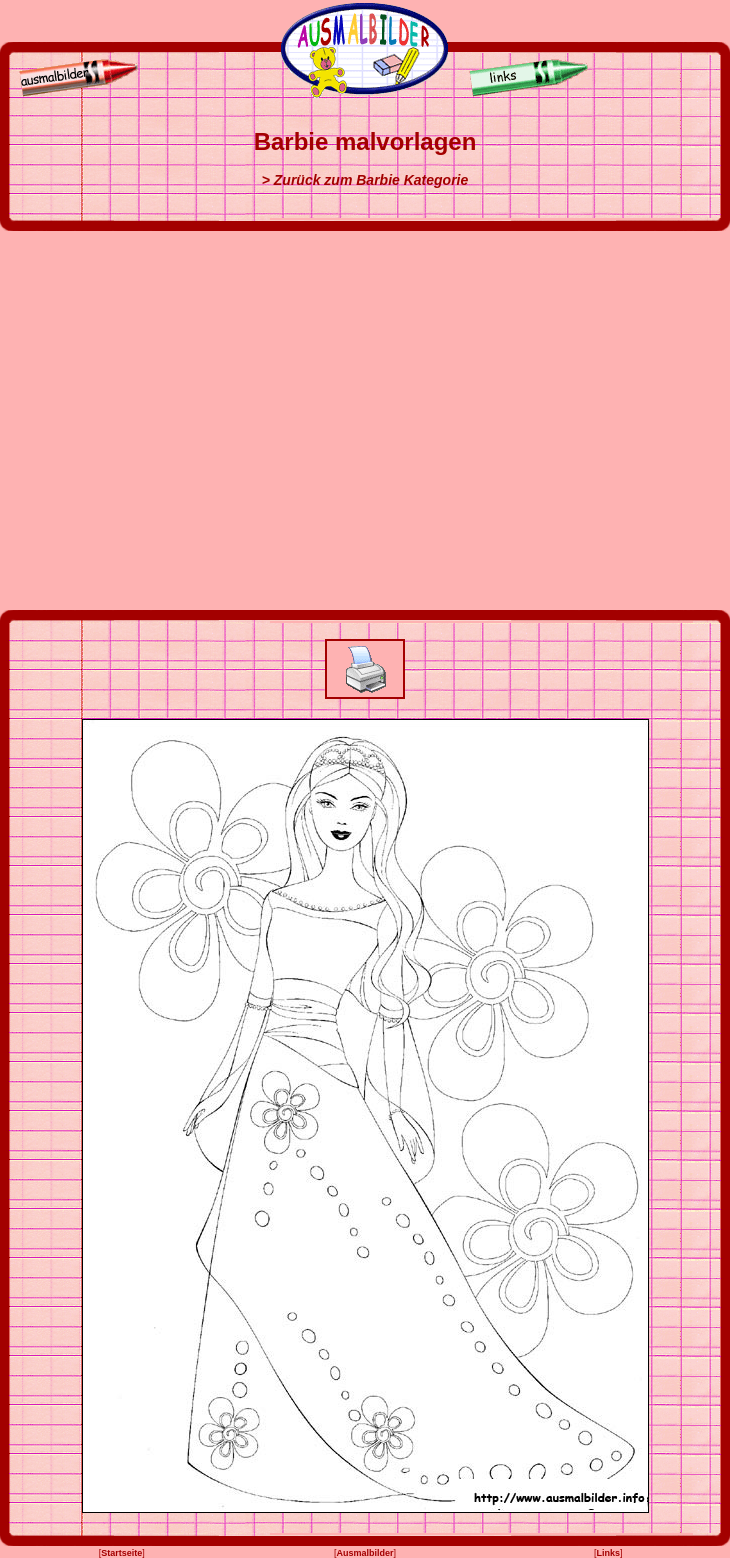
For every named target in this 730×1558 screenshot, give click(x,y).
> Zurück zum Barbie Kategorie (365, 180)
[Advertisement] (187, 420)
